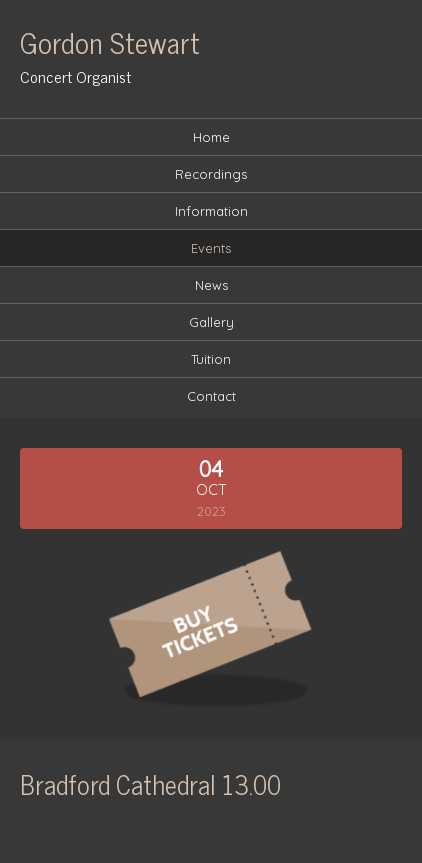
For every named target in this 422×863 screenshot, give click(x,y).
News (211, 285)
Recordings (211, 174)
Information (211, 211)
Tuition (211, 359)
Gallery (211, 322)
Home (211, 137)
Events (211, 248)
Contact (211, 396)
